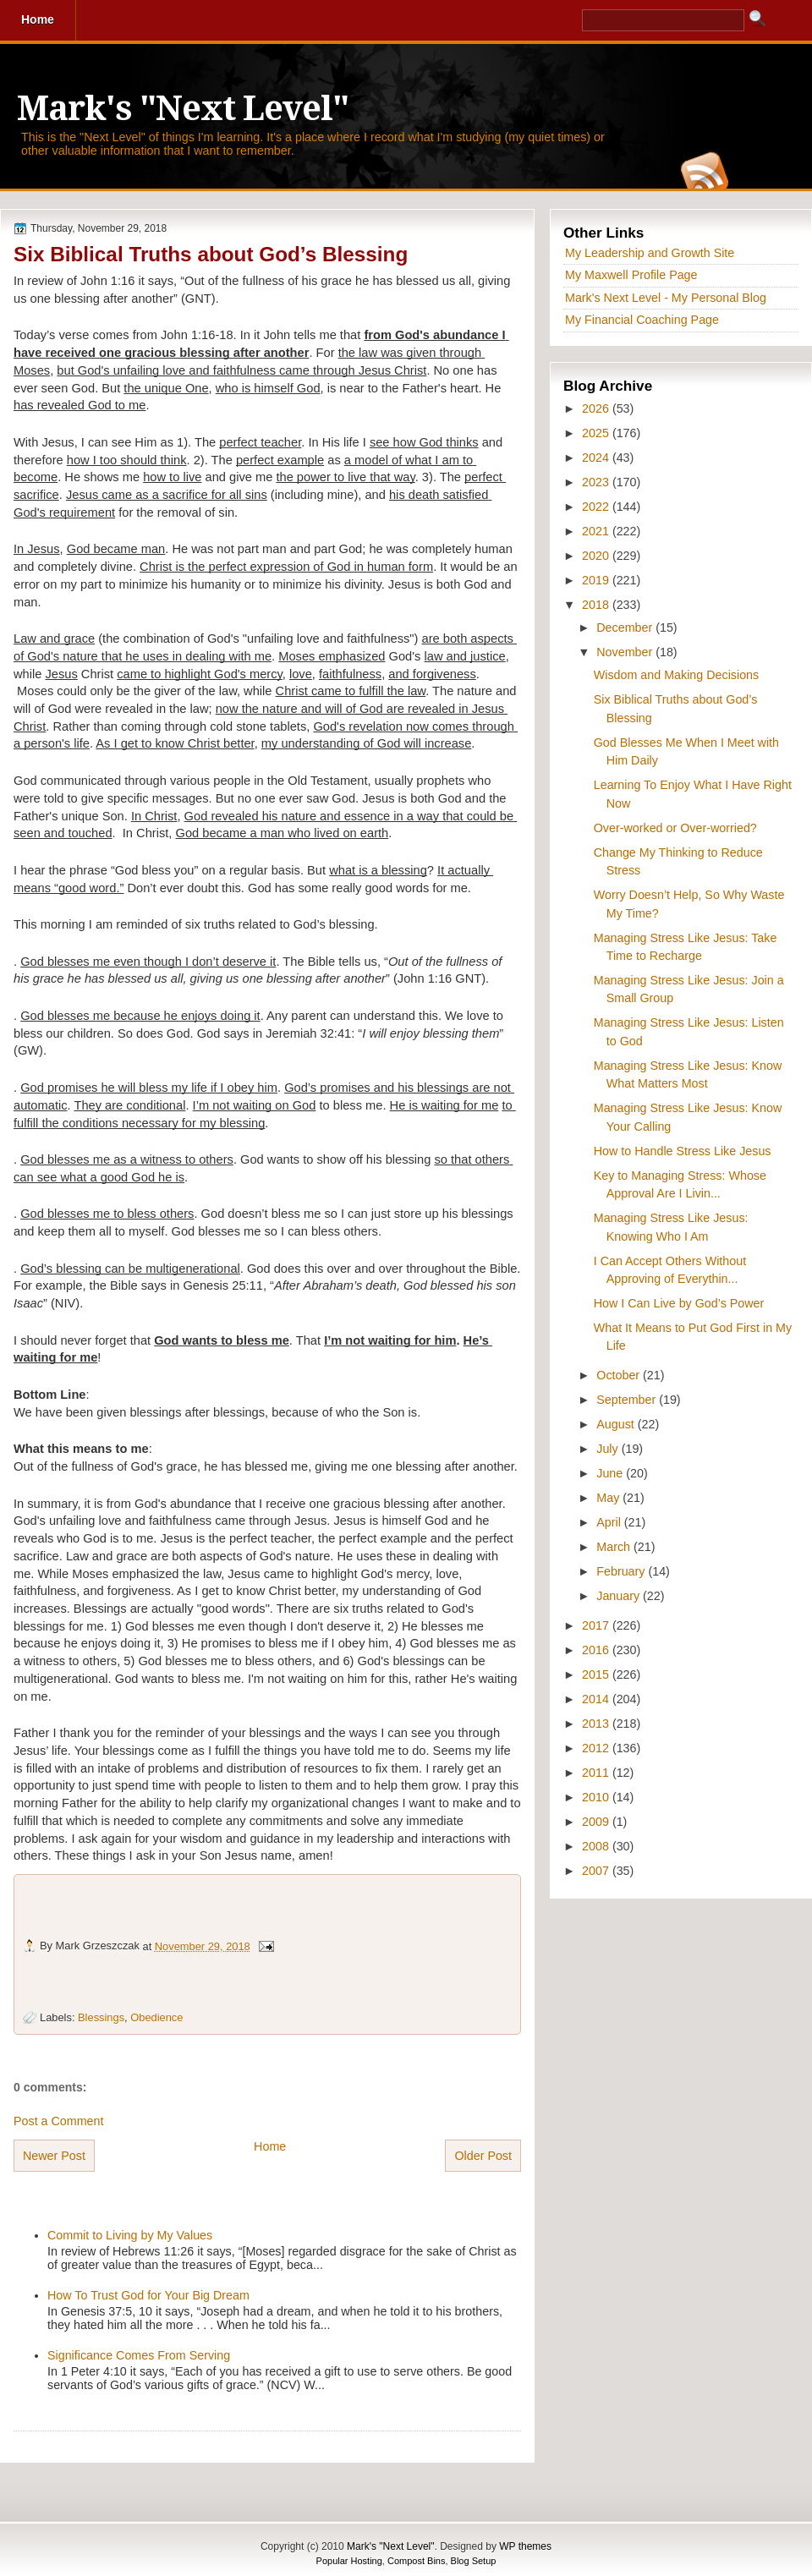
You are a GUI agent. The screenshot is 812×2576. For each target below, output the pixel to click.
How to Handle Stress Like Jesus (682, 1151)
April (610, 1522)
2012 (597, 1748)
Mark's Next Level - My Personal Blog (665, 297)
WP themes (525, 2546)
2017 (597, 1625)
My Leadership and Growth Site (649, 253)
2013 (597, 1723)
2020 (597, 555)
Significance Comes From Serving (138, 2355)
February (622, 1571)
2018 (597, 604)
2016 (597, 1650)
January (619, 1596)
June (611, 1473)
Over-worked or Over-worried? (675, 828)
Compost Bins (416, 2561)
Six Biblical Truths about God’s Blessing (211, 254)
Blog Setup (474, 2561)
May (609, 1497)
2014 (597, 1699)
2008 (597, 1846)
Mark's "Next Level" (182, 109)
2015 (597, 1674)
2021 (597, 531)
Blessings (101, 2017)
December (626, 627)
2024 (597, 457)
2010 (597, 1797)
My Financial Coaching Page (642, 319)
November (626, 652)
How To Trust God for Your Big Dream (148, 2295)
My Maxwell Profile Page (631, 275)
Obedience (156, 2017)
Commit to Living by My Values (129, 2235)
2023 (597, 482)
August (616, 1424)
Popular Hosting (349, 2561)
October (619, 1375)
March (615, 1547)
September (627, 1399)
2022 (597, 506)
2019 (597, 580)
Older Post (483, 2155)
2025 (597, 433)
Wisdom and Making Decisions (676, 675)
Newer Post (54, 2155)
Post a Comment (58, 2121)
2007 (597, 1870)
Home (270, 2146)
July (608, 1448)
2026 (597, 408)
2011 (597, 1772)
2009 (597, 1821)
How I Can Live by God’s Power (679, 1303)
